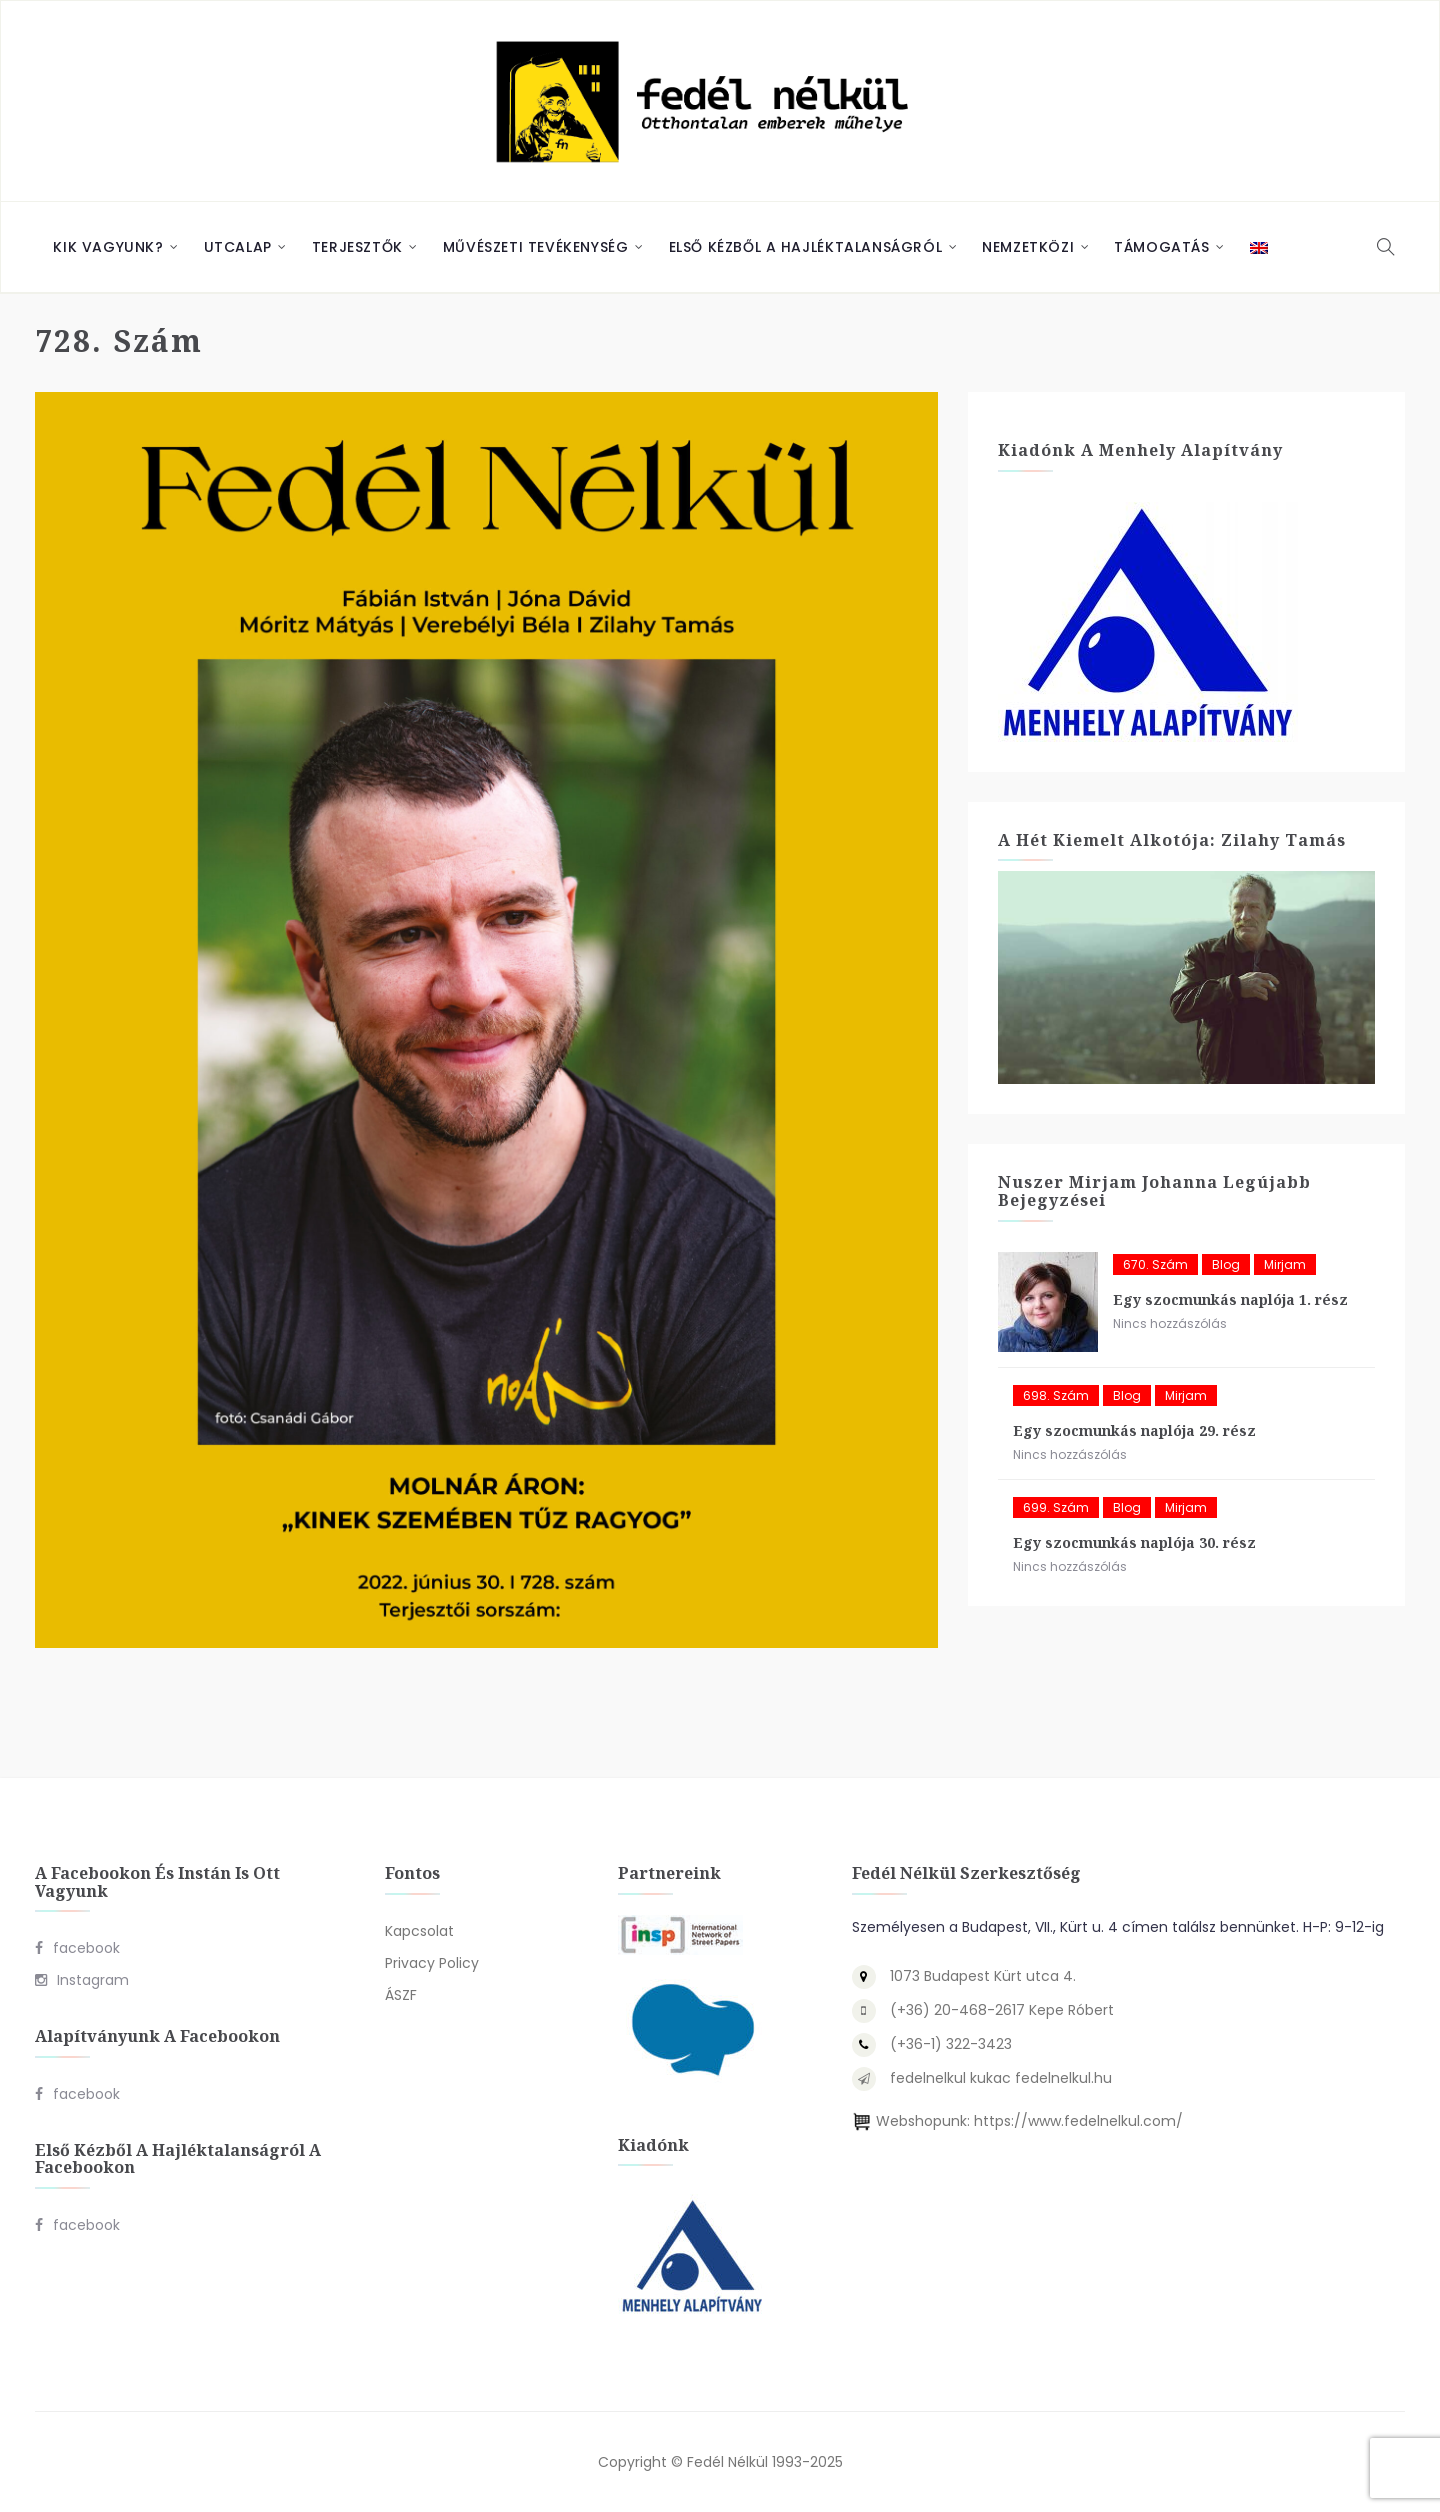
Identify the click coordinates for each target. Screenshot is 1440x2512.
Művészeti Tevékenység (536, 247)
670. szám (1155, 1264)
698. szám (1056, 1395)
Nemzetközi (1028, 247)
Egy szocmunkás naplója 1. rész (1230, 1299)
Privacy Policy (432, 1963)
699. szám (1056, 1507)
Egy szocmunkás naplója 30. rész (1134, 1542)
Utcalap (238, 247)
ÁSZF (401, 1995)
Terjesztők (357, 247)
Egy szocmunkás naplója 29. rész (1134, 1430)
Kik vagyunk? (108, 247)
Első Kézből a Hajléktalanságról (806, 247)
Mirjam (1285, 1264)
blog (1226, 1264)
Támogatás (1161, 247)
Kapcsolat (419, 1931)
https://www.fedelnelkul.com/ (1078, 2121)
